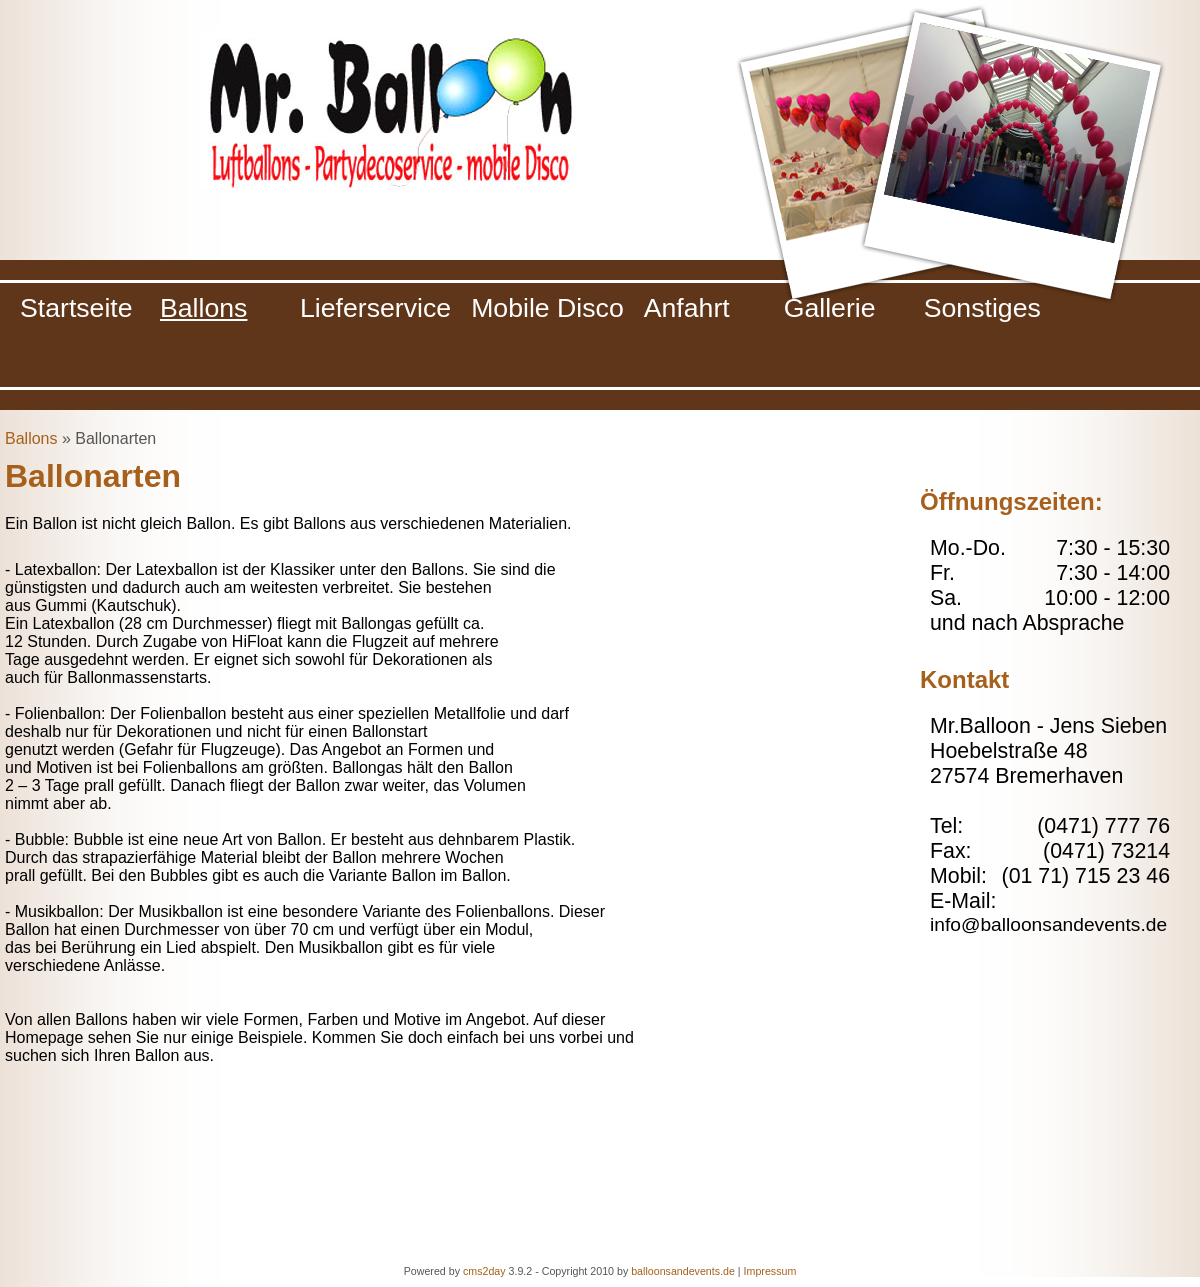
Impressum (770, 1271)
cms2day (484, 1271)
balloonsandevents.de (683, 1271)
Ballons (31, 438)
